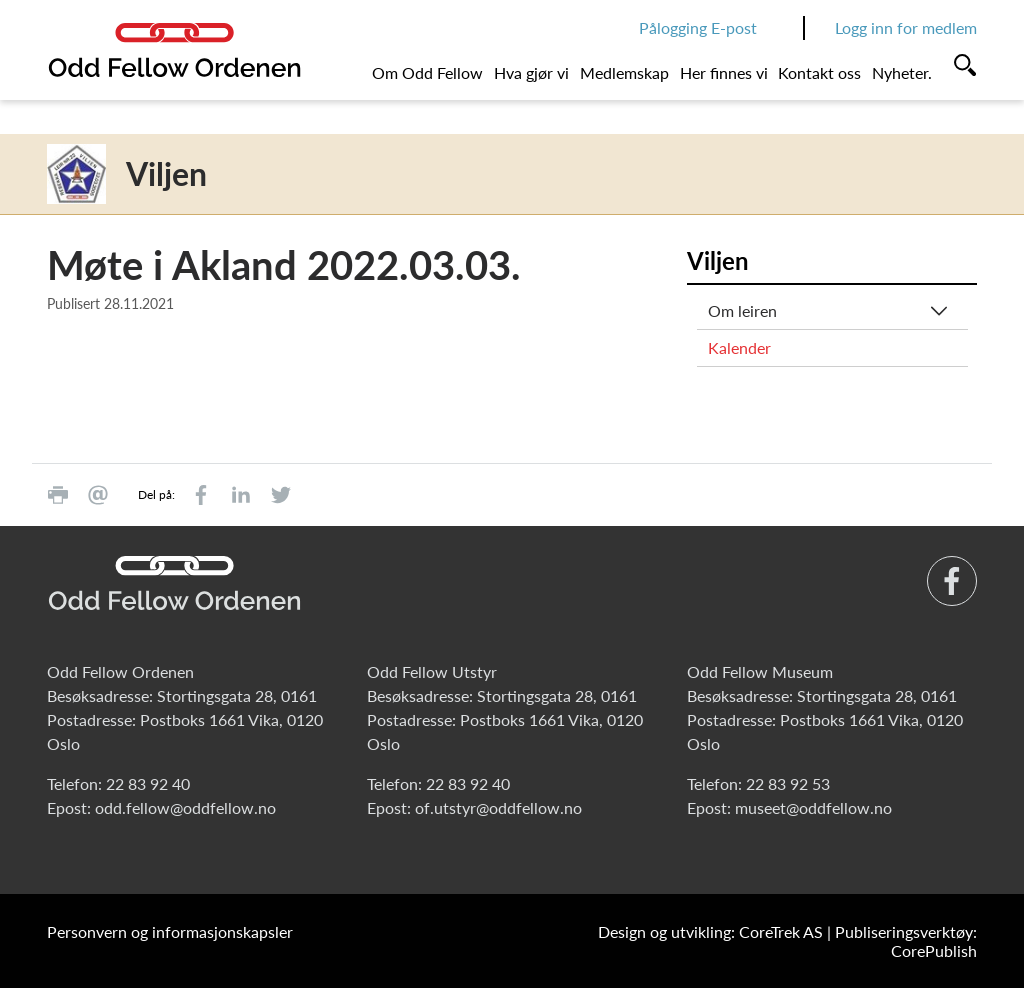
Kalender (739, 347)
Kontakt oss (819, 72)
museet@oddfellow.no (813, 807)
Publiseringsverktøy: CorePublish (906, 941)
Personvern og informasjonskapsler (170, 931)
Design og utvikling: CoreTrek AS (710, 931)
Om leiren (742, 310)
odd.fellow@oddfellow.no (185, 807)
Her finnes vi (724, 72)
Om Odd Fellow (427, 72)
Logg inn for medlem (906, 27)
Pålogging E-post (698, 27)
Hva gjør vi (531, 72)
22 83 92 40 (148, 783)
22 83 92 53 (788, 783)
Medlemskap (624, 72)
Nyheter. (902, 72)
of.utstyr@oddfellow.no (498, 807)
